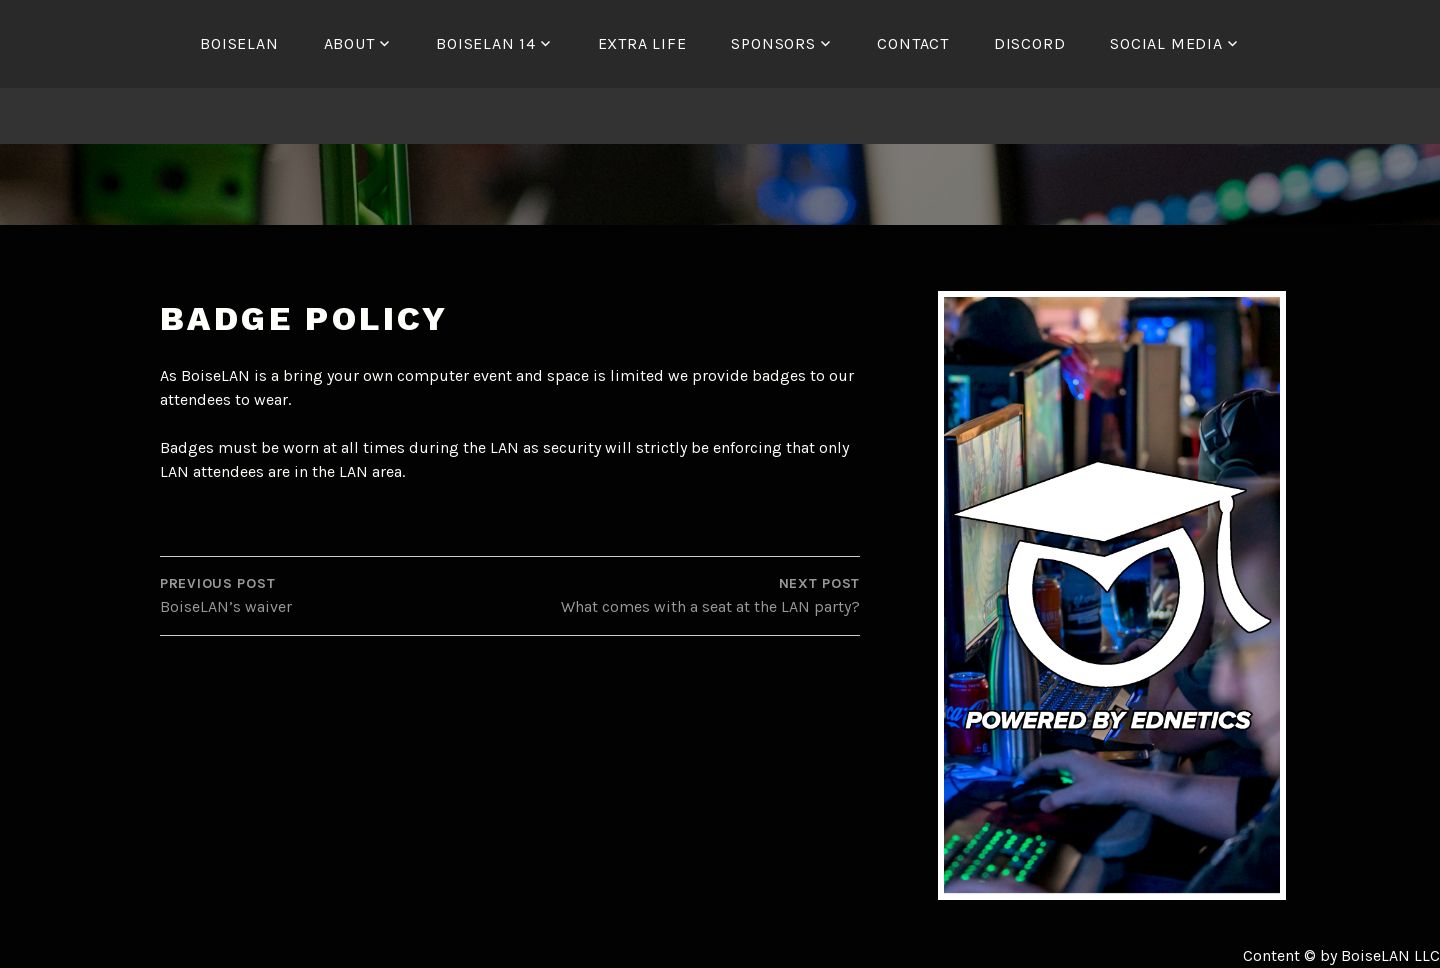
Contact (913, 43)
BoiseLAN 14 (486, 43)
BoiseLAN (239, 43)
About (349, 43)
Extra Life (642, 43)
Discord (1030, 43)
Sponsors (773, 43)
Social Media (1166, 43)
